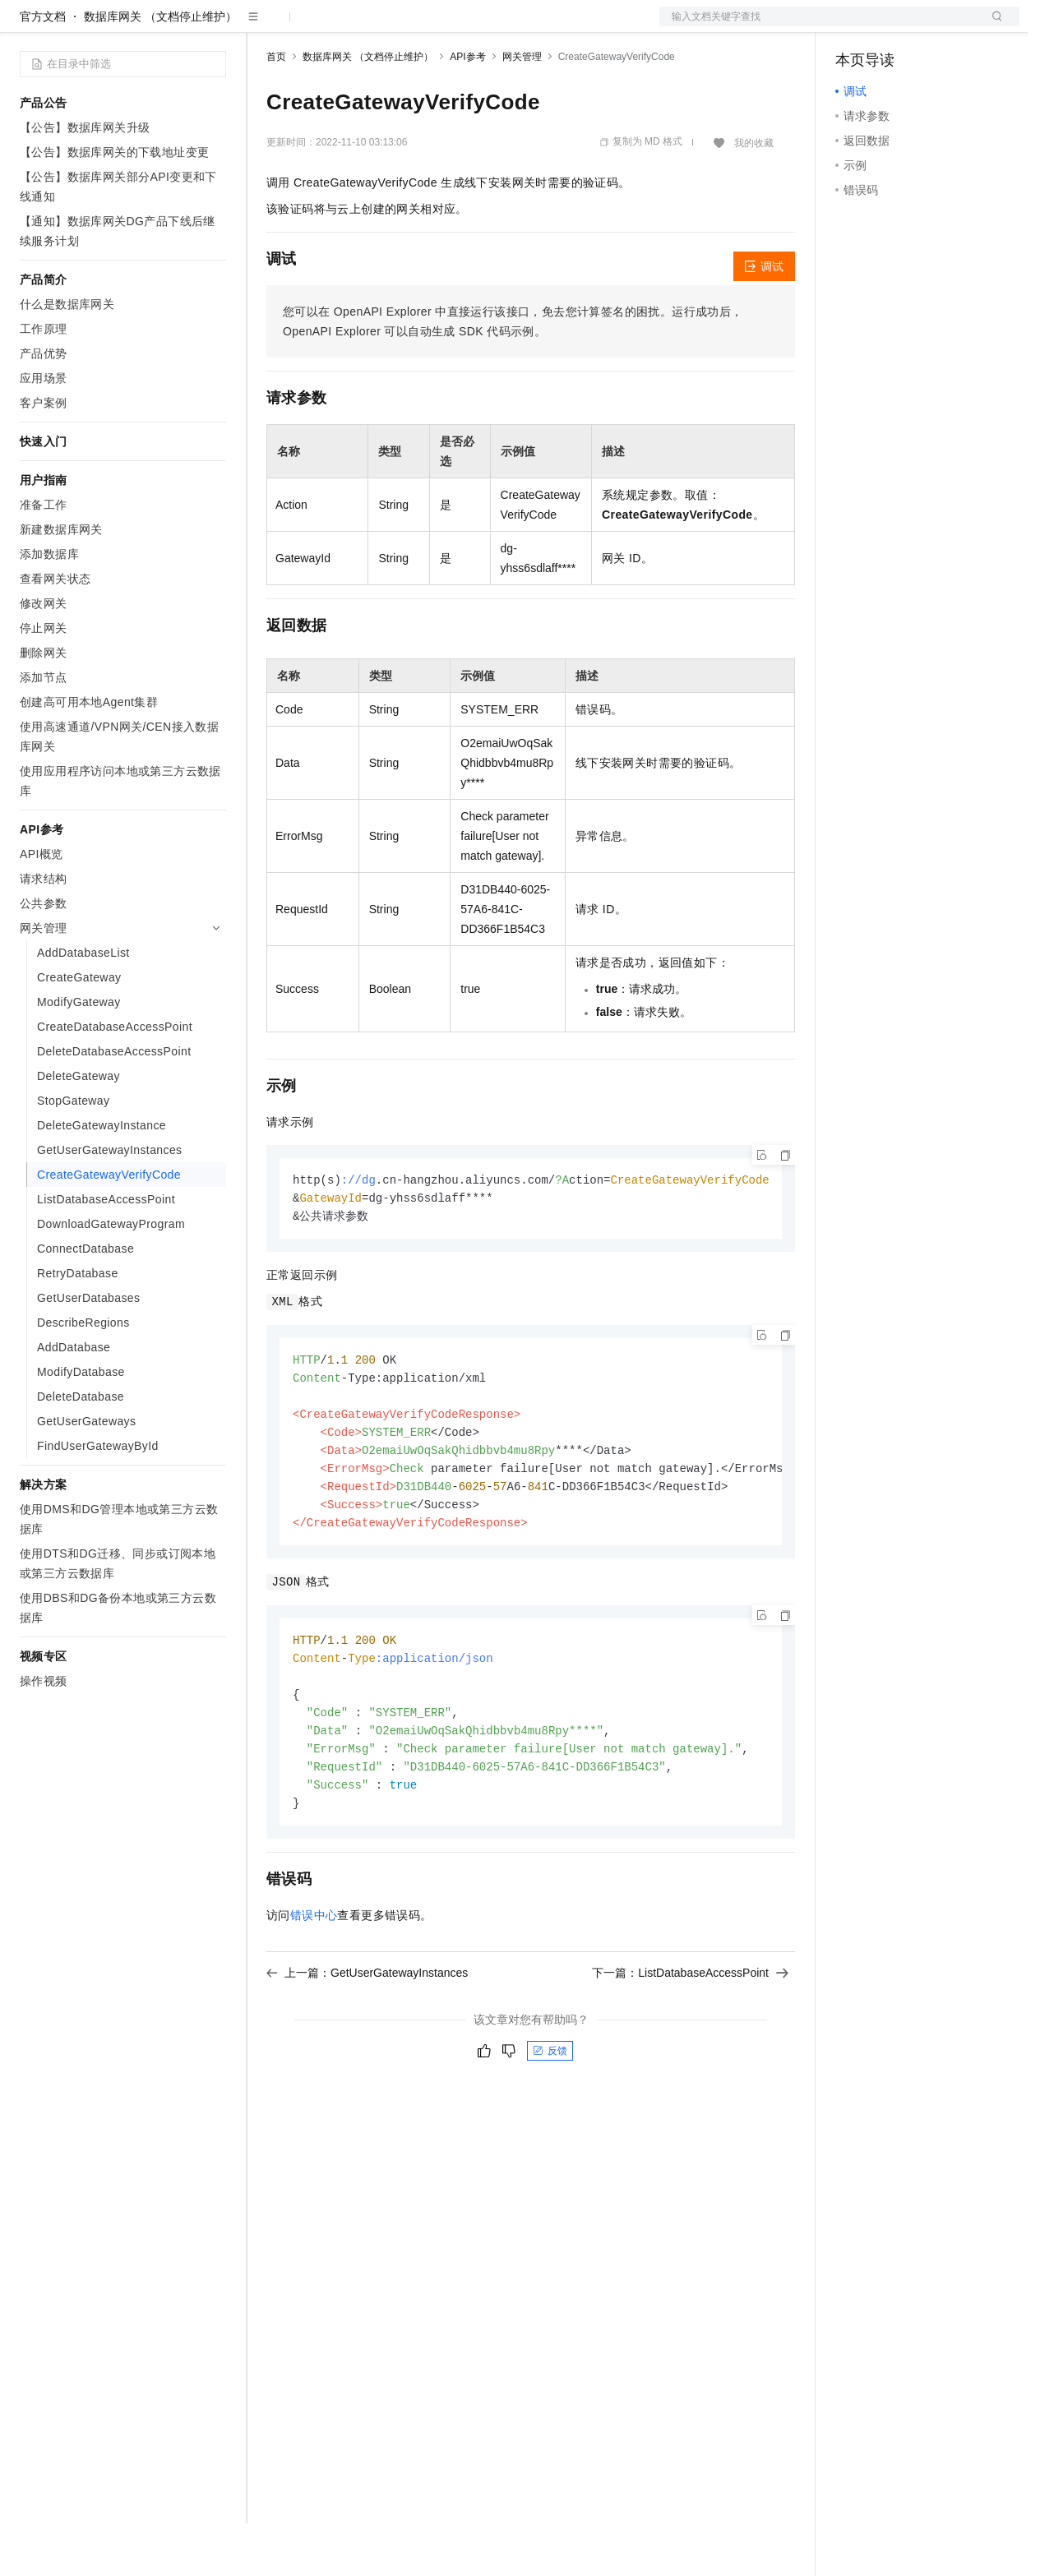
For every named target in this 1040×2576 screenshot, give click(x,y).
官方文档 (43, 69)
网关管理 (522, 109)
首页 (276, 109)
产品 (213, 26)
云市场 (400, 26)
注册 (932, 26)
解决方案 (265, 26)
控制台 (893, 26)
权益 (315, 26)
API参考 (467, 109)
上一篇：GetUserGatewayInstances (367, 2044)
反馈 (550, 2122)
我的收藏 (754, 195)
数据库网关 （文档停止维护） (160, 69)
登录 (992, 26)
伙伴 (445, 26)
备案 (853, 26)
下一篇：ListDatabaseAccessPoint (690, 2044)
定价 (355, 26)
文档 (819, 26)
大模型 (168, 26)
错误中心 (314, 1986)
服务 (485, 26)
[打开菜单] (26, 26)
